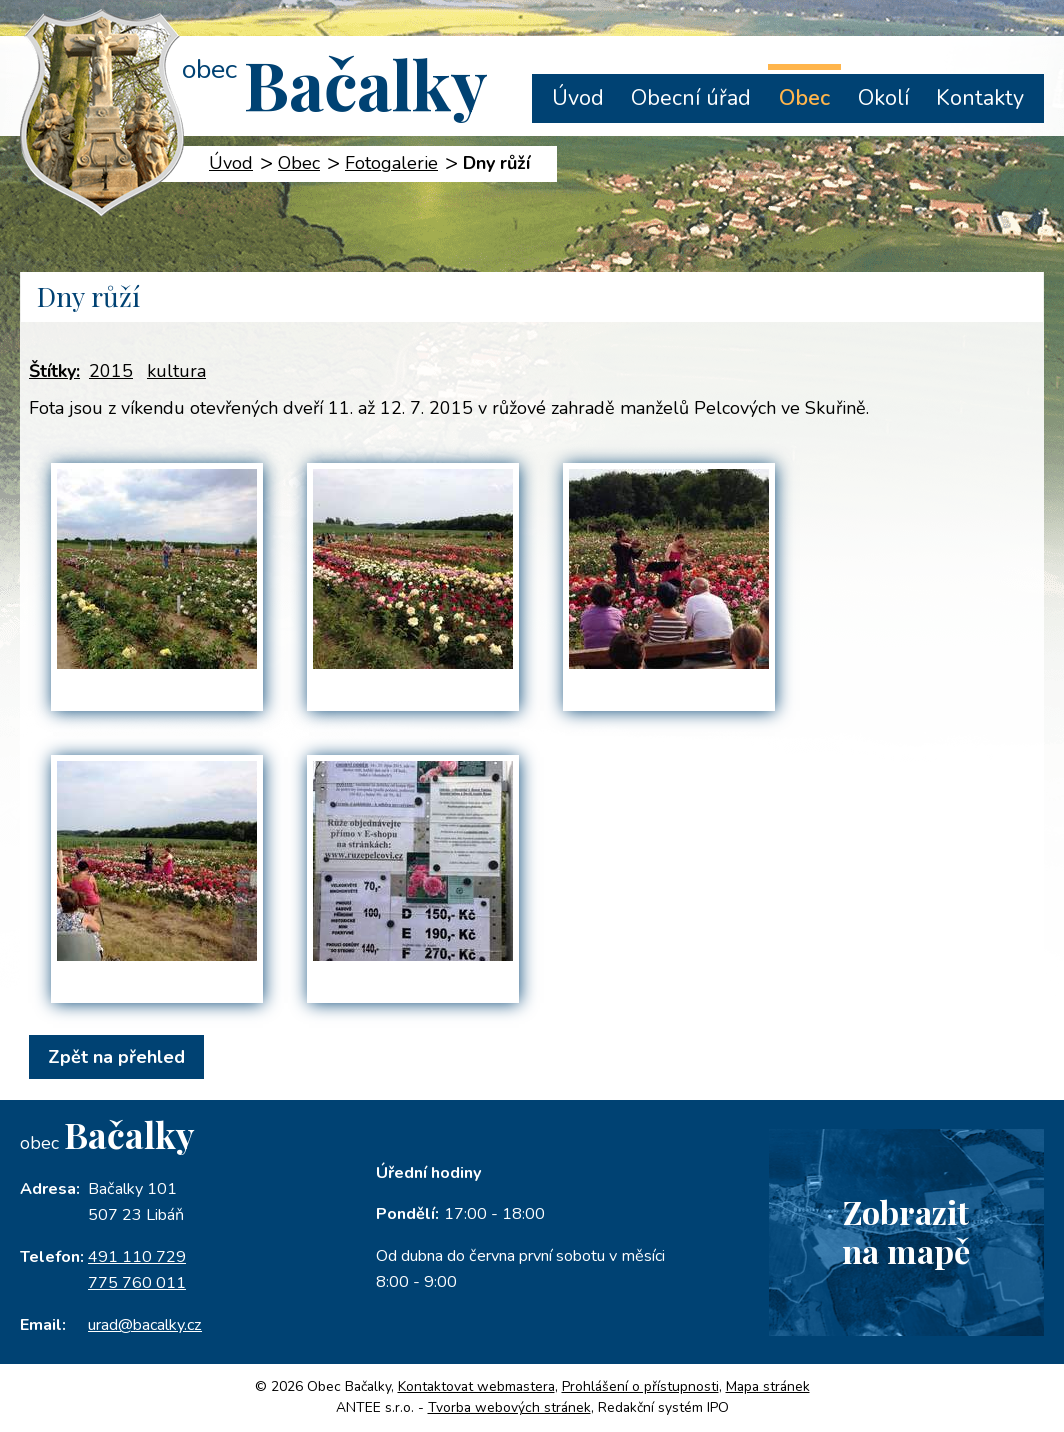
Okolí (883, 98)
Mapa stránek (768, 1386)
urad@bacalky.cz (145, 1325)
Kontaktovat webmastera (476, 1386)
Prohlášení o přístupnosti (640, 1386)
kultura (176, 371)
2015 (111, 371)
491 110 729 (137, 1257)
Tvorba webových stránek (509, 1407)
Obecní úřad (691, 98)
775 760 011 (137, 1283)
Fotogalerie (391, 163)
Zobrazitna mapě (906, 1231)
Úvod (578, 98)
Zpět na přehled (116, 1057)
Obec (804, 98)
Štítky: (54, 371)
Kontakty (980, 98)
